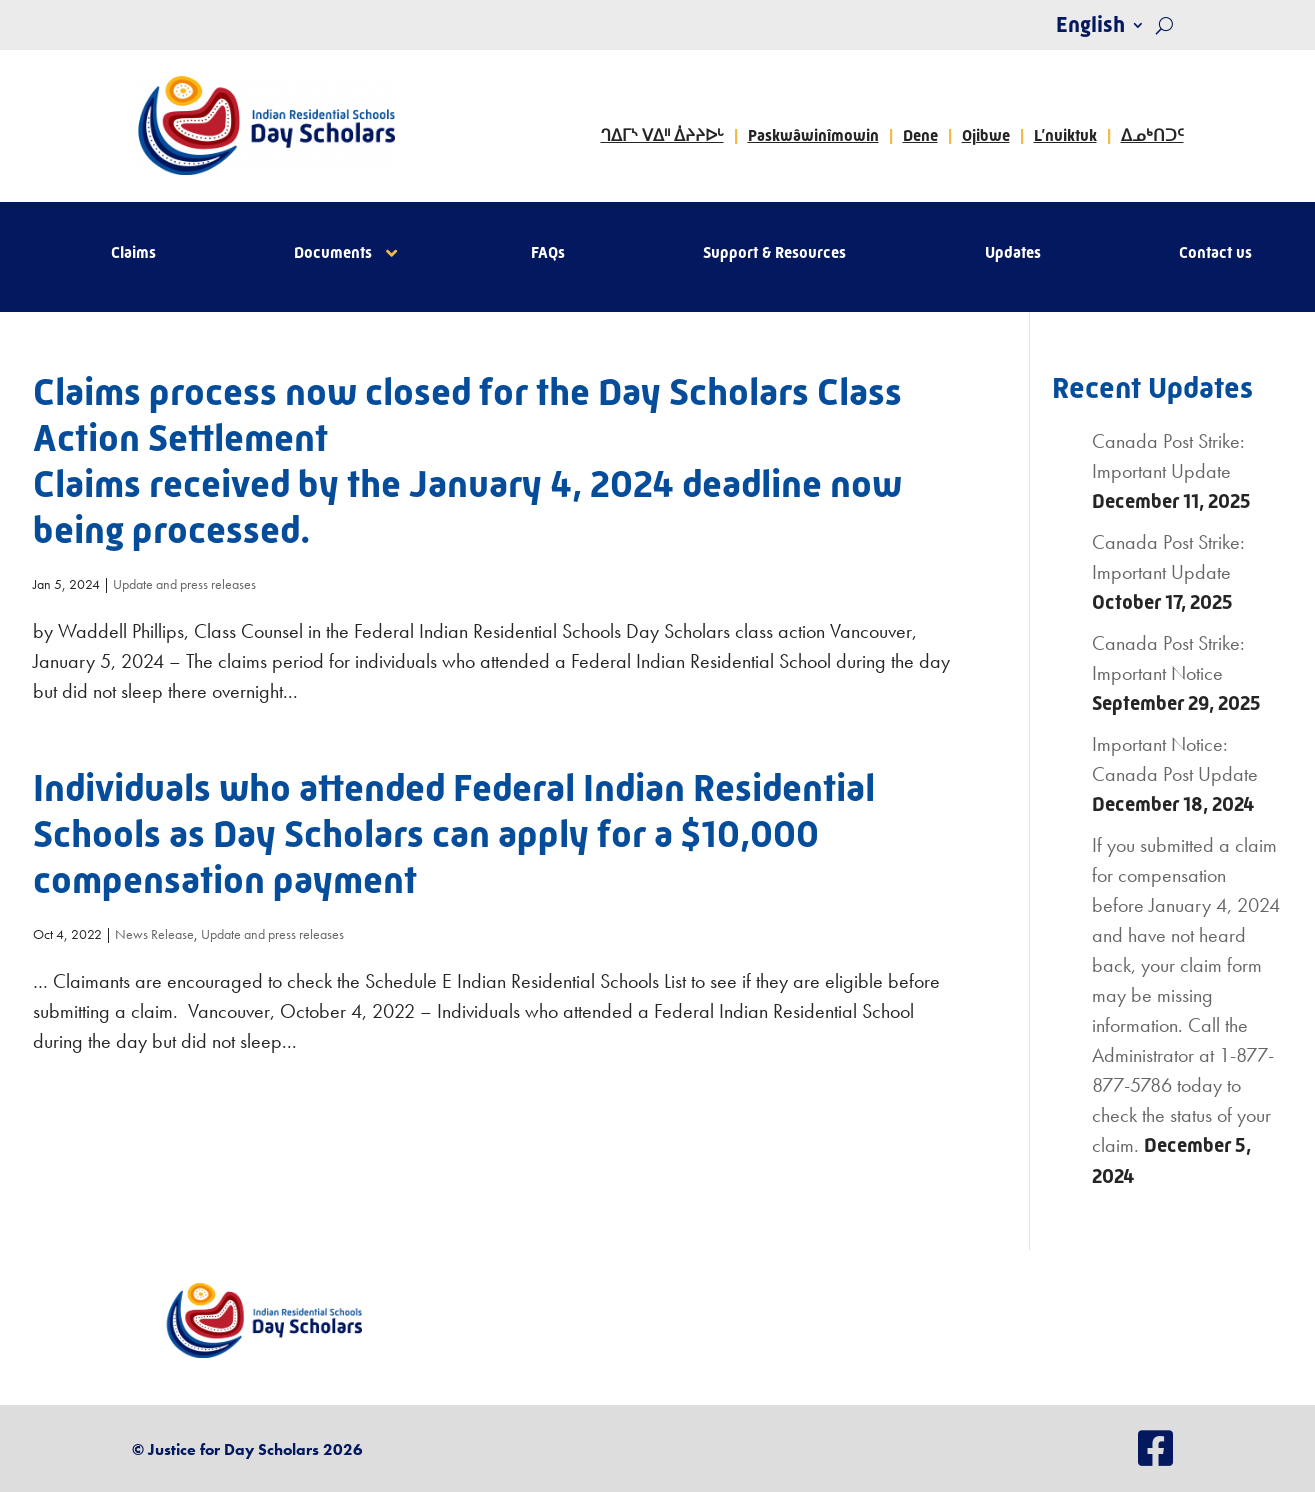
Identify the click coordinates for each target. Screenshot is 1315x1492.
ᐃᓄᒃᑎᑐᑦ (1152, 135)
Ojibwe (986, 135)
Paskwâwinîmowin (813, 135)
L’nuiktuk (1065, 135)
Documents (333, 254)
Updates (1013, 254)
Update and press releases (184, 584)
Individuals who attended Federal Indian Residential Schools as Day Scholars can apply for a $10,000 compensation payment (454, 834)
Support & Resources (774, 254)
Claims (133, 254)
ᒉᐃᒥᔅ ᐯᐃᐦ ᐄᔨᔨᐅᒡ (662, 135)
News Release (154, 934)
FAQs (548, 254)
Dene (920, 135)
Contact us (1215, 254)
